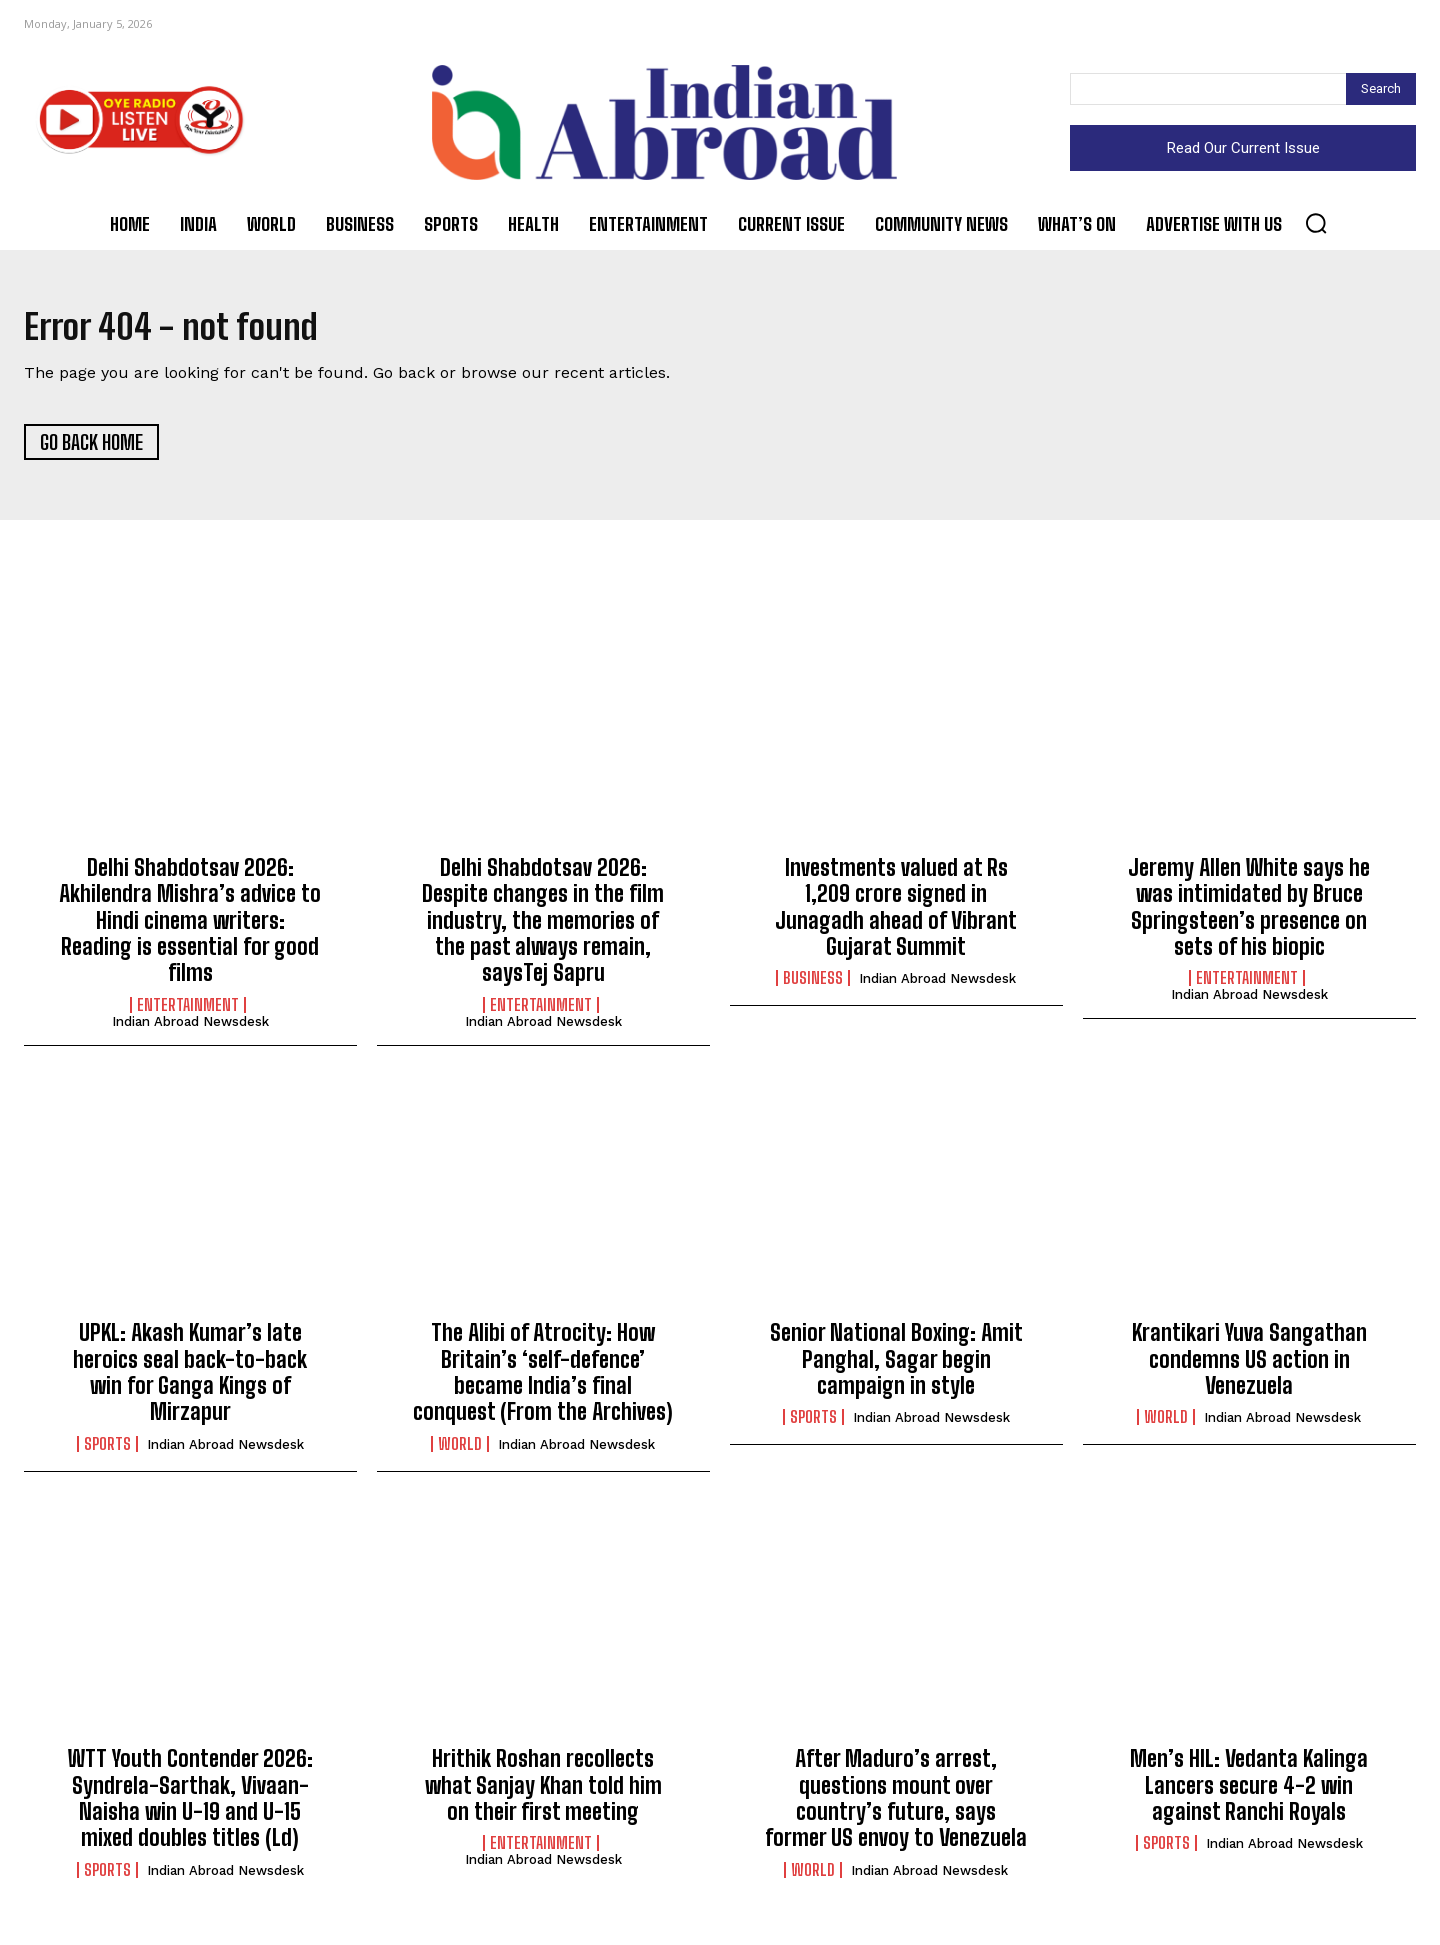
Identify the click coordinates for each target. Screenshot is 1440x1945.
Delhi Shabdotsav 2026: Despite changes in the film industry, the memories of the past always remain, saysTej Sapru (543, 927)
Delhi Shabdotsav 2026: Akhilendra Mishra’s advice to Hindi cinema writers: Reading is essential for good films (190, 927)
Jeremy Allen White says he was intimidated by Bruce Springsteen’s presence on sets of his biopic (1249, 914)
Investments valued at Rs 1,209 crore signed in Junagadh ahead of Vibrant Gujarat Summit (896, 914)
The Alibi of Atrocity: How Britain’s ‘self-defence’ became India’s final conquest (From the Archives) (543, 1380)
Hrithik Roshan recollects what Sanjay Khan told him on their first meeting (543, 1793)
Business (813, 986)
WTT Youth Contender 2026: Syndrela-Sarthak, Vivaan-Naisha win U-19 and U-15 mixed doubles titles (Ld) (190, 1806)
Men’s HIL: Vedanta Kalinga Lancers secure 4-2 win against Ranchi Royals (1249, 1793)
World (460, 1451)
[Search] (1381, 89)
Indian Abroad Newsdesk (190, 1028)
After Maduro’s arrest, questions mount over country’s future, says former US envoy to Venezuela (896, 1806)
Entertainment (188, 1012)
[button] (1316, 223)
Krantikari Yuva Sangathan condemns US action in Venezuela (1249, 1367)
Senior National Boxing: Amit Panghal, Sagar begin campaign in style (896, 1367)
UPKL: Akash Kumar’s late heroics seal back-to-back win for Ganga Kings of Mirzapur (190, 1380)
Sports (107, 1451)
